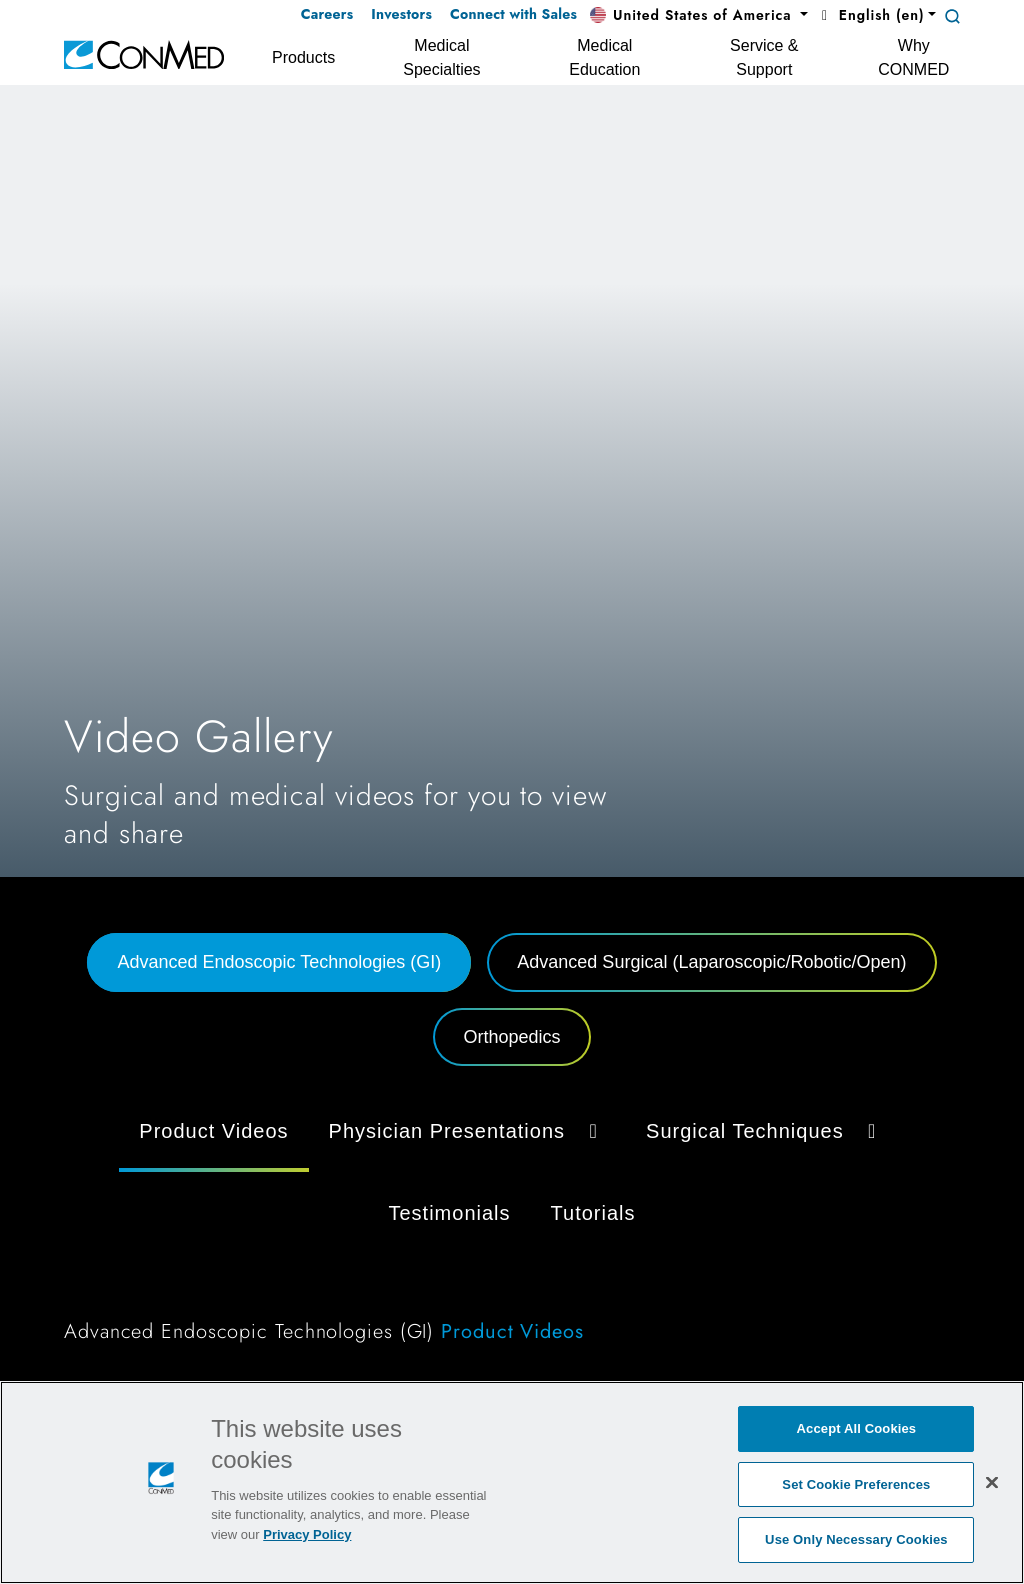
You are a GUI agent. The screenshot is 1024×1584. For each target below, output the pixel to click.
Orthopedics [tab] (511, 1037)
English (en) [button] (870, 15)
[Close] (992, 1482)
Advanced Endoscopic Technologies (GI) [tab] (279, 962)
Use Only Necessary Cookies (856, 1539)
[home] (144, 53)
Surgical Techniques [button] (765, 1131)
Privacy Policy (307, 1534)
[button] (699, 16)
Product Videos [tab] (213, 1131)
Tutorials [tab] (593, 1213)
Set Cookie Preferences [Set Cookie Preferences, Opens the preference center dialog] (856, 1484)
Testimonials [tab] (450, 1213)
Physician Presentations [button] (467, 1131)
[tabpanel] (512, 1231)
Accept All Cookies (857, 1428)
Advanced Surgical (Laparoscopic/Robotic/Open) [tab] (711, 962)
